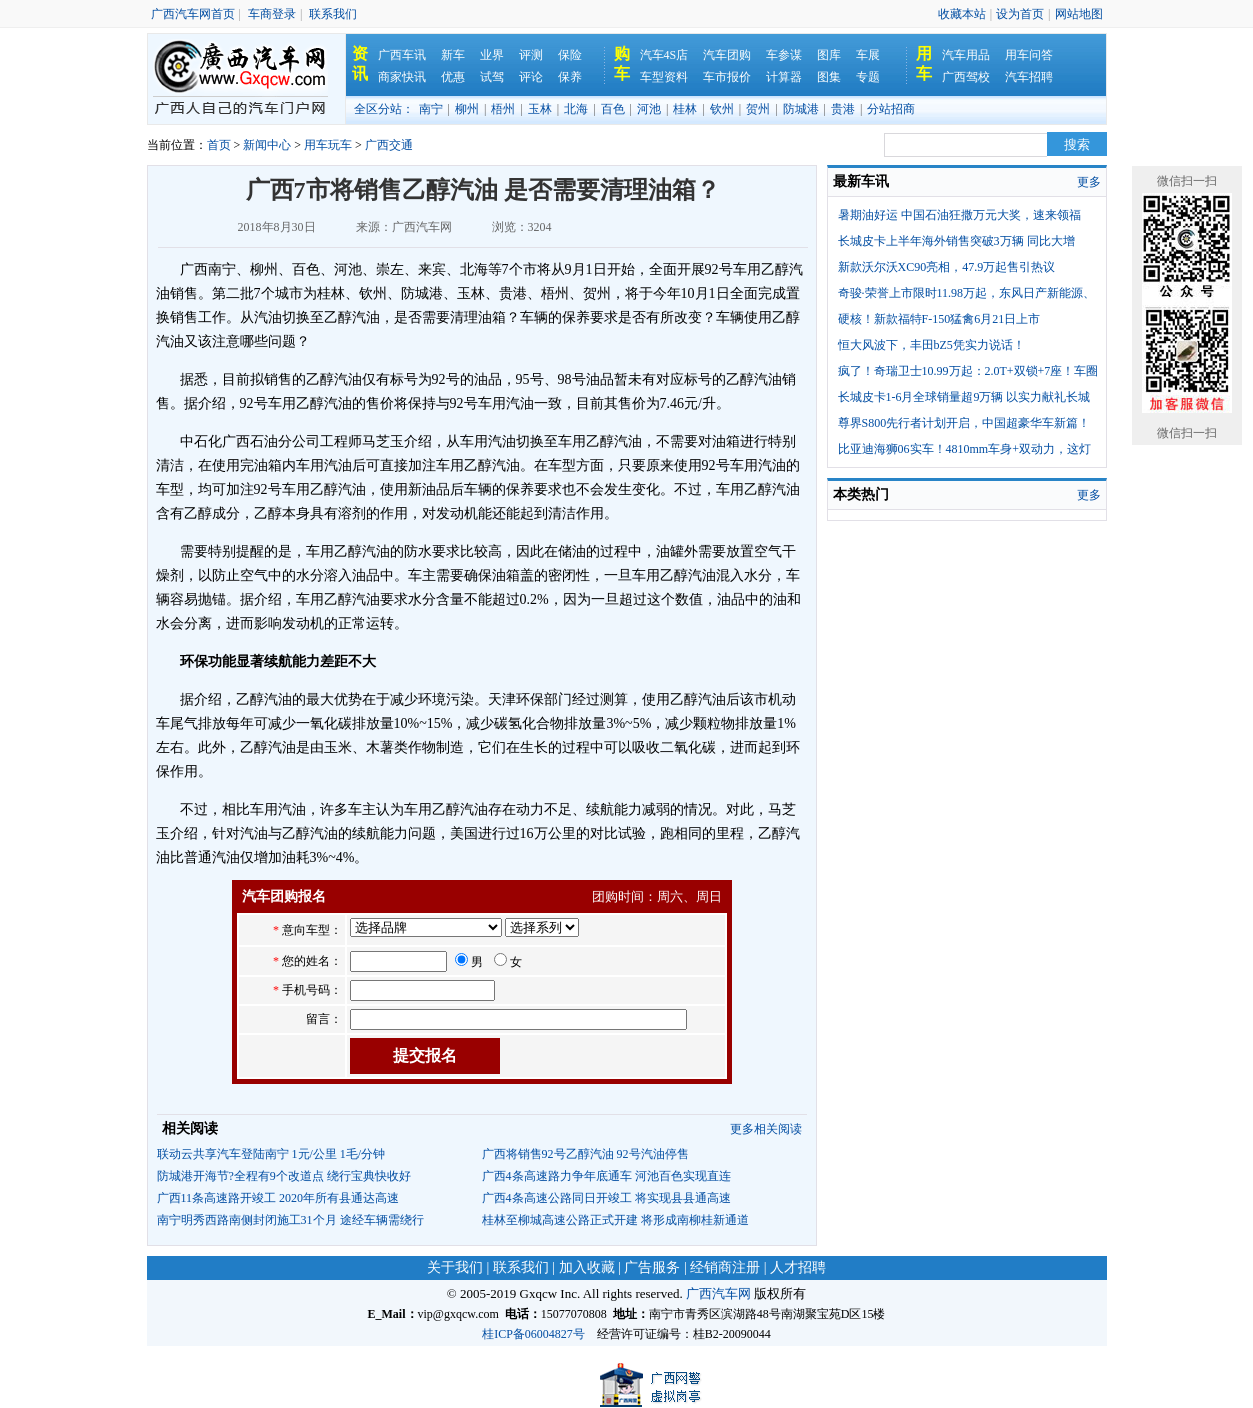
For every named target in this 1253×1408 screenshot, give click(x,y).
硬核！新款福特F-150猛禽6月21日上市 (939, 319)
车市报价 (727, 77)
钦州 (722, 109)
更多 (1089, 182)
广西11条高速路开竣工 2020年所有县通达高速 (278, 1198)
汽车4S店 (664, 55)
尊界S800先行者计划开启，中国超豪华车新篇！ (964, 423)
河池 (649, 109)
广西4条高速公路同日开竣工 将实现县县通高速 (606, 1198)
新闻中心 (267, 145)
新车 (453, 55)
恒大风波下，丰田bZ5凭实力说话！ (931, 345)
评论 (531, 77)
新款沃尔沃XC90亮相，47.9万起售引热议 (947, 267)
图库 (829, 55)
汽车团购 (727, 55)
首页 (219, 145)
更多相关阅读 (766, 1129)
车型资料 (664, 77)
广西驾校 (966, 77)
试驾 (492, 77)
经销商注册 (725, 1267)
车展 (868, 55)
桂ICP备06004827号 (533, 1334)
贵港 (843, 109)
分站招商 (891, 109)
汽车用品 (966, 55)
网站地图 (1079, 14)
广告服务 (652, 1267)
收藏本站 (962, 14)
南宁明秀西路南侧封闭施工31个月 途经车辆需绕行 (290, 1220)
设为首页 (1020, 14)
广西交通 (389, 145)
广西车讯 (402, 55)
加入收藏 (587, 1267)
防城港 (801, 109)
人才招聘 (798, 1267)
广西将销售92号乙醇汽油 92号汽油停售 (585, 1154)
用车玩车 (328, 145)
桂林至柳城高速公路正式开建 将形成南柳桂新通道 (615, 1220)
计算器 (784, 77)
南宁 (431, 109)
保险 (570, 55)
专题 (868, 77)
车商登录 (272, 14)
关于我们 (455, 1267)
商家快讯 (402, 77)
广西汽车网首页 (193, 14)
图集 (829, 77)
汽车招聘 (1029, 77)
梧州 (503, 109)
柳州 (467, 109)
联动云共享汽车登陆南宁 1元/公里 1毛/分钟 (271, 1154)
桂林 (685, 109)
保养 (570, 77)
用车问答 (1029, 55)
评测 (531, 55)
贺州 (758, 109)
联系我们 (333, 14)
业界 (492, 55)
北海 (576, 109)
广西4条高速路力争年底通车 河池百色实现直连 (606, 1176)
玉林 (540, 109)
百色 (613, 109)
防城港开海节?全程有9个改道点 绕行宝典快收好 (284, 1176)
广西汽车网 (718, 1293)
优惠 (453, 77)
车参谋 (784, 55)
